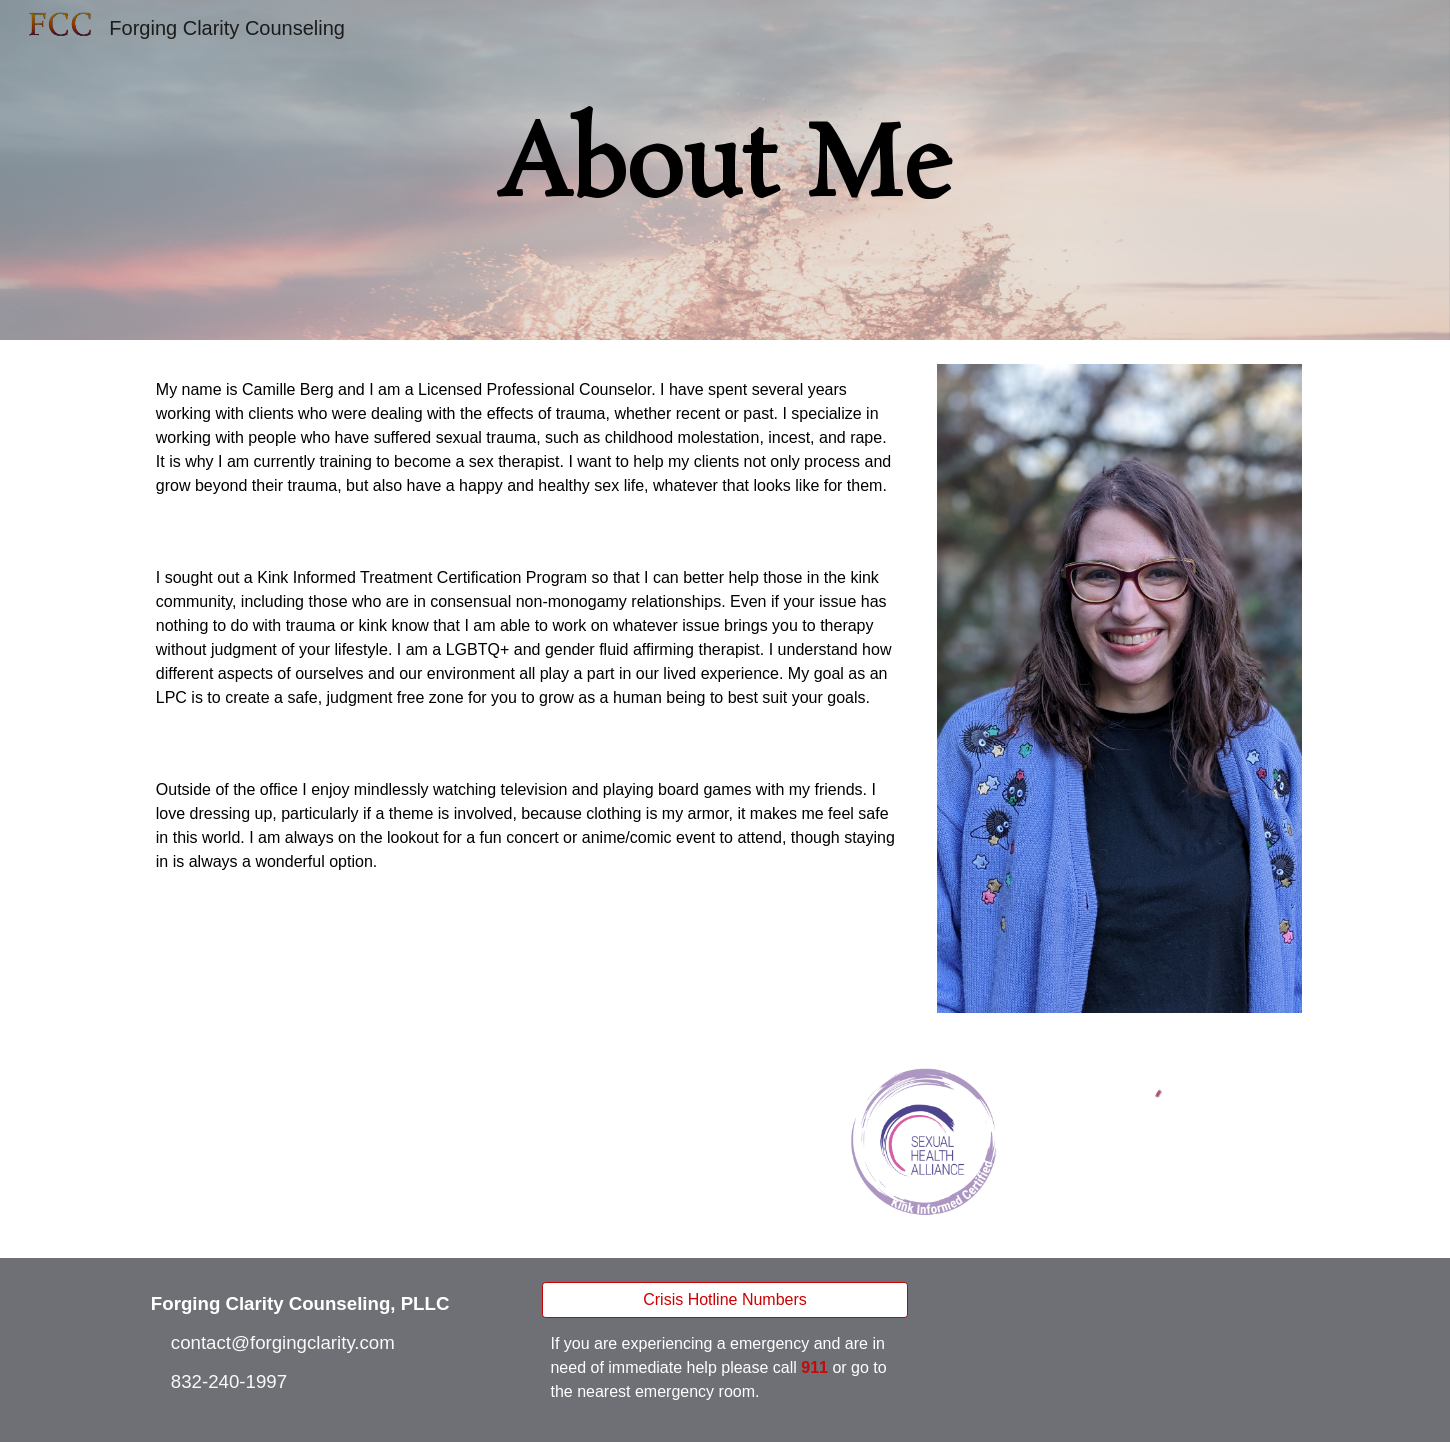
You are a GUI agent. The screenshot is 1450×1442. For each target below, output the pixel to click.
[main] (725, 170)
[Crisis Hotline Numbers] (724, 1300)
